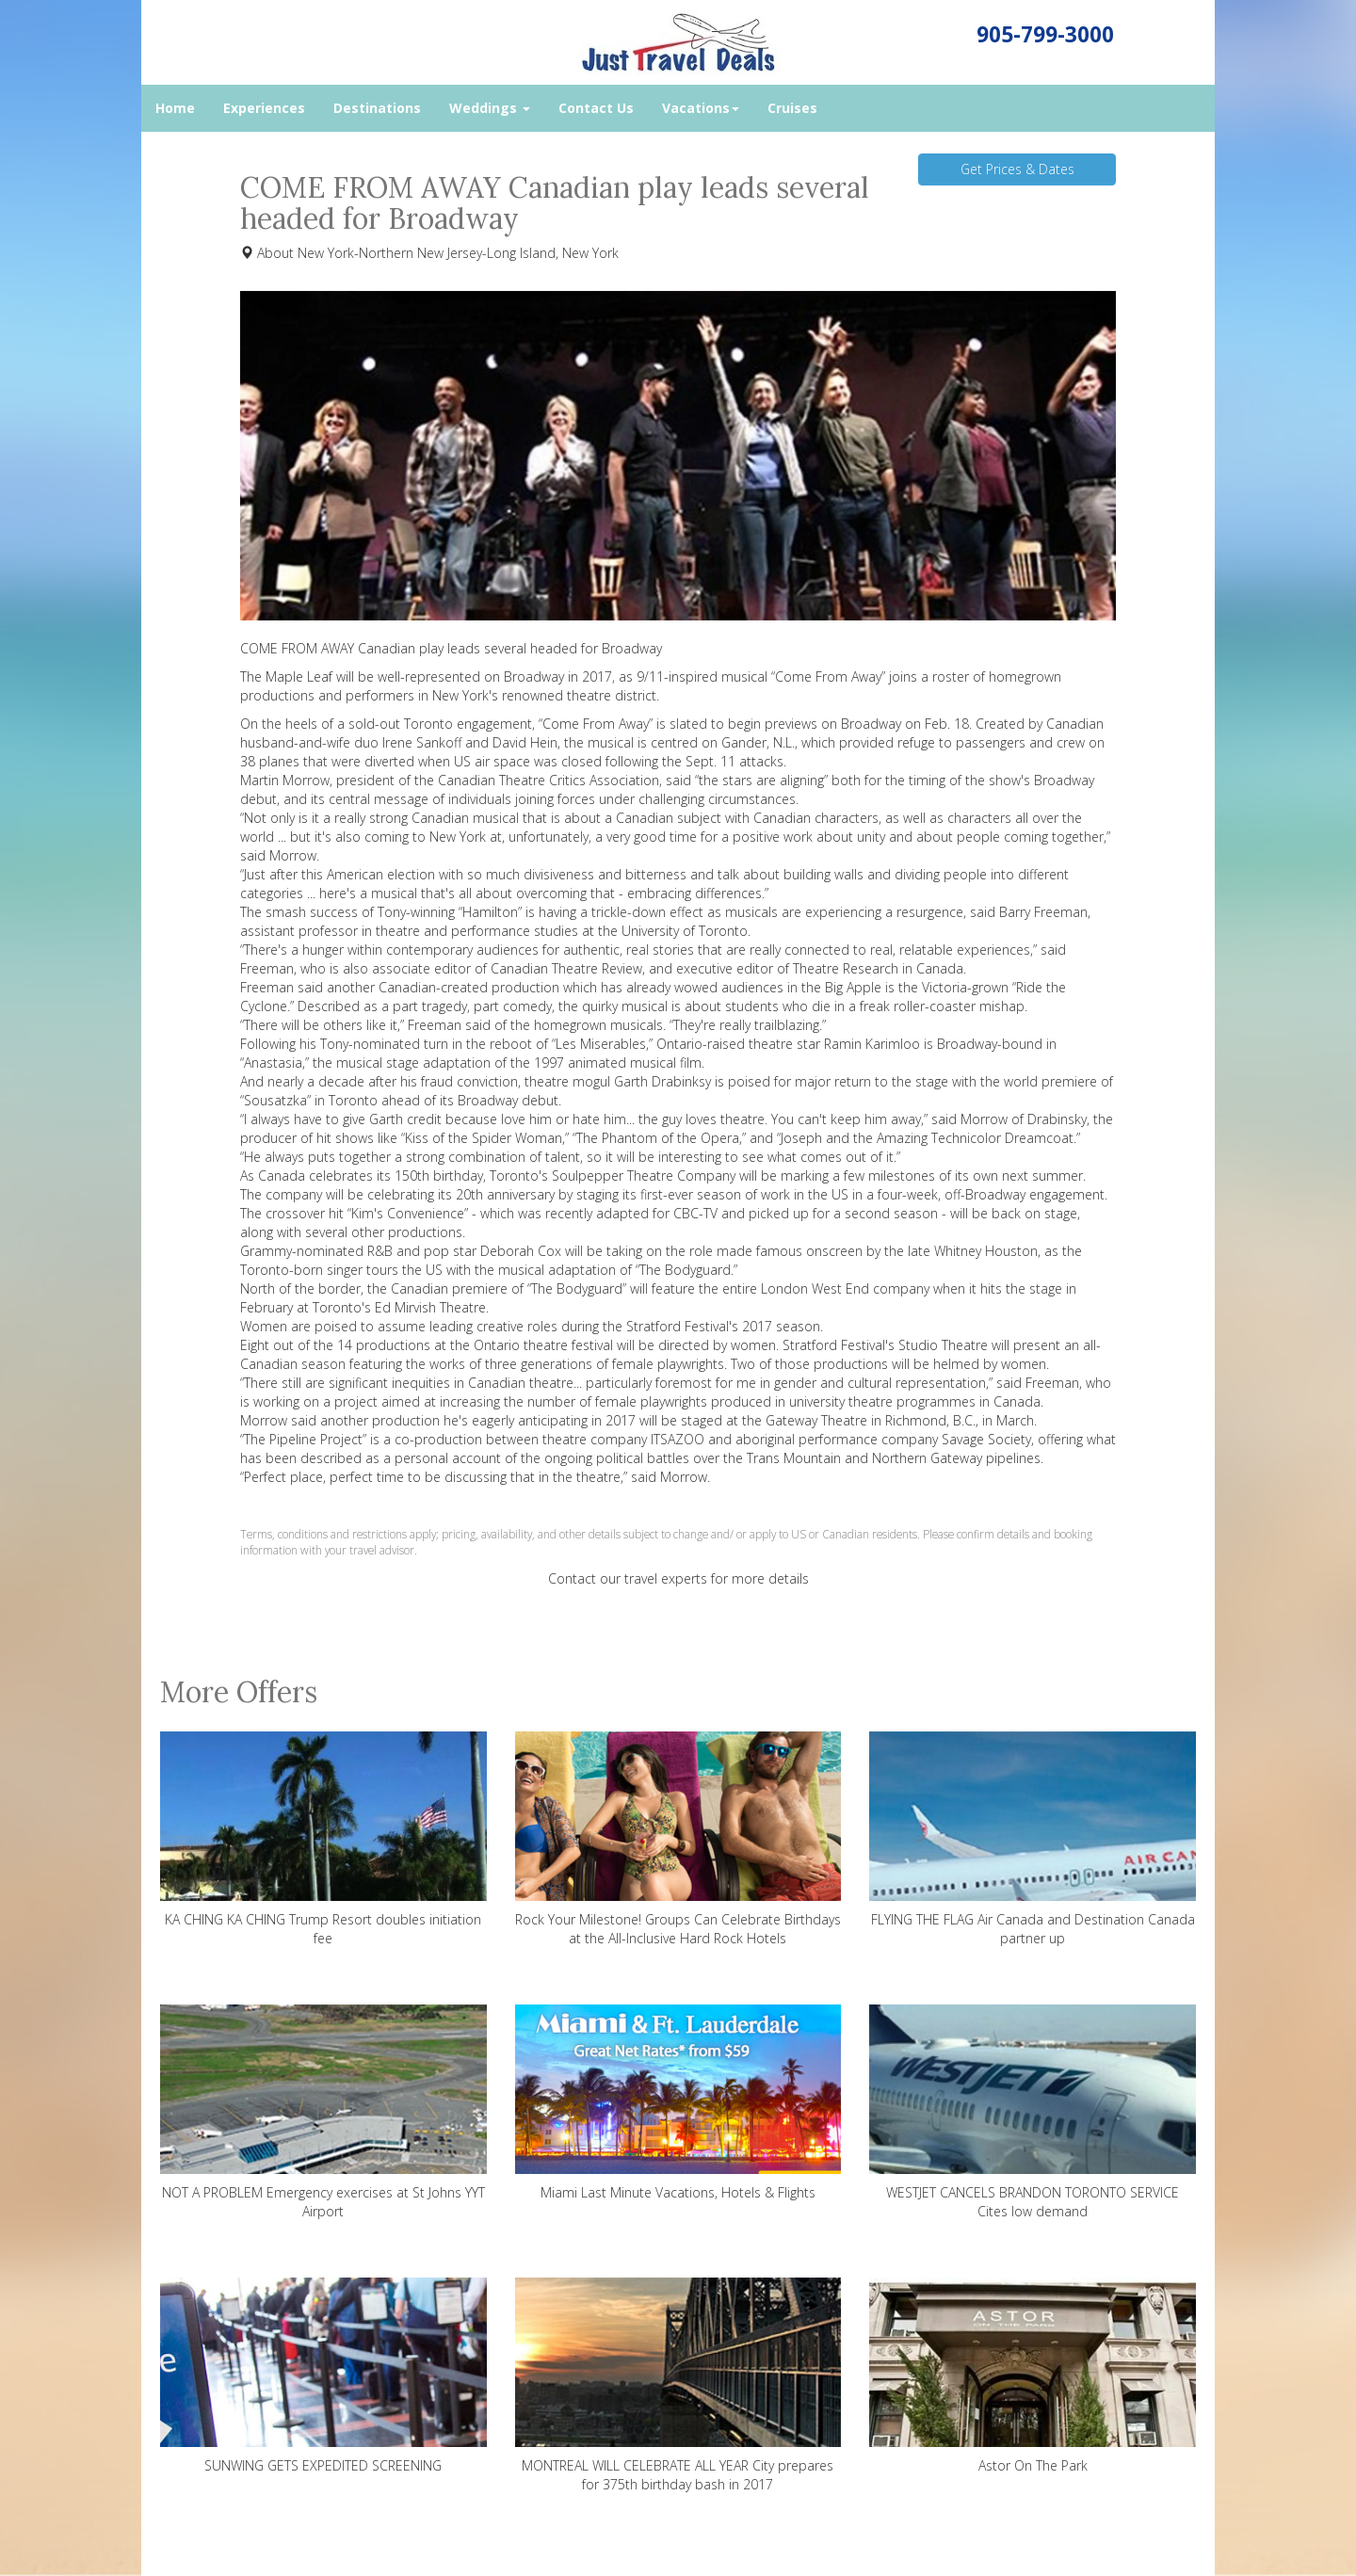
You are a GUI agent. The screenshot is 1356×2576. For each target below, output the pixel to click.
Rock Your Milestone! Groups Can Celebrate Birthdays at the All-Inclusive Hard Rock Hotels (678, 1839)
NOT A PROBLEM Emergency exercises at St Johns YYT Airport (323, 2112)
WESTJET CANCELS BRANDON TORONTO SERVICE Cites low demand (1032, 2112)
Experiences (264, 108)
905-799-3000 (1045, 34)
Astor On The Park (1032, 2376)
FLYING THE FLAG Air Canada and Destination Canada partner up (1032, 1839)
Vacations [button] (700, 108)
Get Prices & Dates (1017, 169)
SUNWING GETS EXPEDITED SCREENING (323, 2376)
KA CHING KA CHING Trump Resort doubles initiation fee (323, 1839)
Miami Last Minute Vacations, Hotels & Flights (678, 2102)
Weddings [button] (489, 108)
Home (175, 108)
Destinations (377, 108)
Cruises (792, 108)
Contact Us (596, 108)
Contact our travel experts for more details (678, 1578)
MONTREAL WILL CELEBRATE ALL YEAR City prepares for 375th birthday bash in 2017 (678, 2385)
